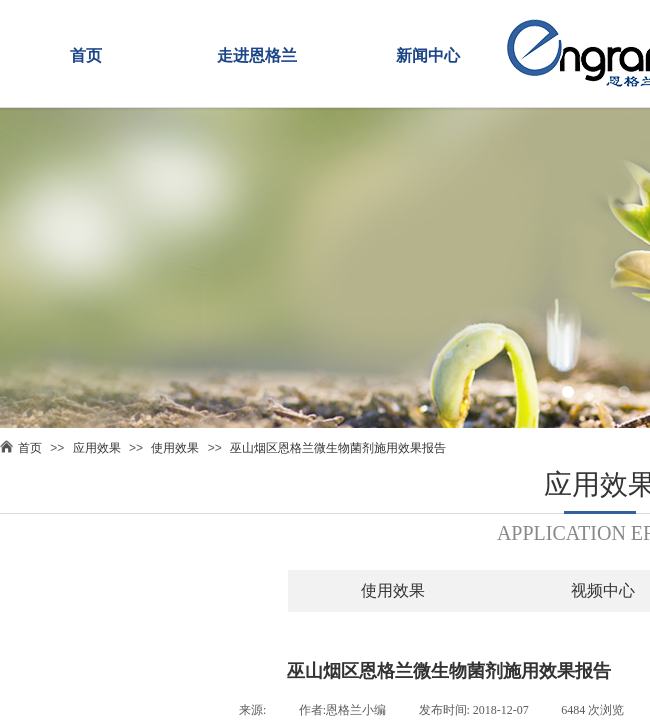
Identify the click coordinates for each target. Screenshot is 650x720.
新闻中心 (428, 55)
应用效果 (97, 448)
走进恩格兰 (257, 55)
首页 (86, 55)
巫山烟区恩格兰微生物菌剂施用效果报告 (338, 448)
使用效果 (175, 448)
